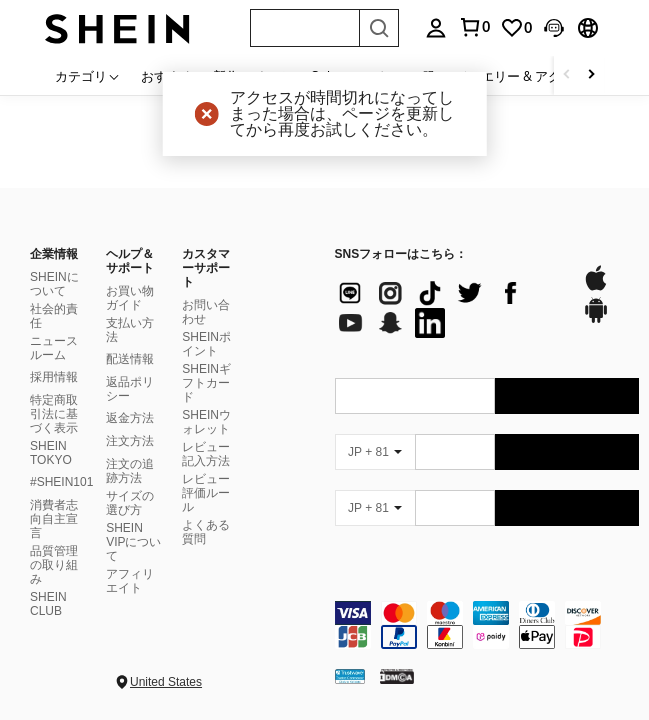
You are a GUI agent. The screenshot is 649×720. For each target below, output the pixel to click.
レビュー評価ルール (206, 493)
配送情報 (130, 359)
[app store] (596, 288)
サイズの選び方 (130, 503)
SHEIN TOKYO (51, 453)
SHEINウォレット (206, 422)
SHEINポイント (206, 344)
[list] (449, 308)
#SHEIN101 (61, 482)
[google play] (596, 320)
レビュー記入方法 (206, 454)
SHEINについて (54, 284)
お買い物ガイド (130, 298)
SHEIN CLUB (48, 604)
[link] (516, 28)
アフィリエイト (130, 581)
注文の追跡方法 (130, 471)
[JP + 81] (375, 452)
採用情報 (54, 377)
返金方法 (130, 418)
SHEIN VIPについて (133, 542)
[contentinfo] (487, 625)
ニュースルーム (54, 348)
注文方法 (130, 441)
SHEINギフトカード (206, 383)
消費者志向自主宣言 (54, 519)
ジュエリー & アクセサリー (534, 76)
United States (166, 682)
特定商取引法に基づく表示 (54, 414)
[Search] (379, 28)
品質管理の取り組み (54, 565)
